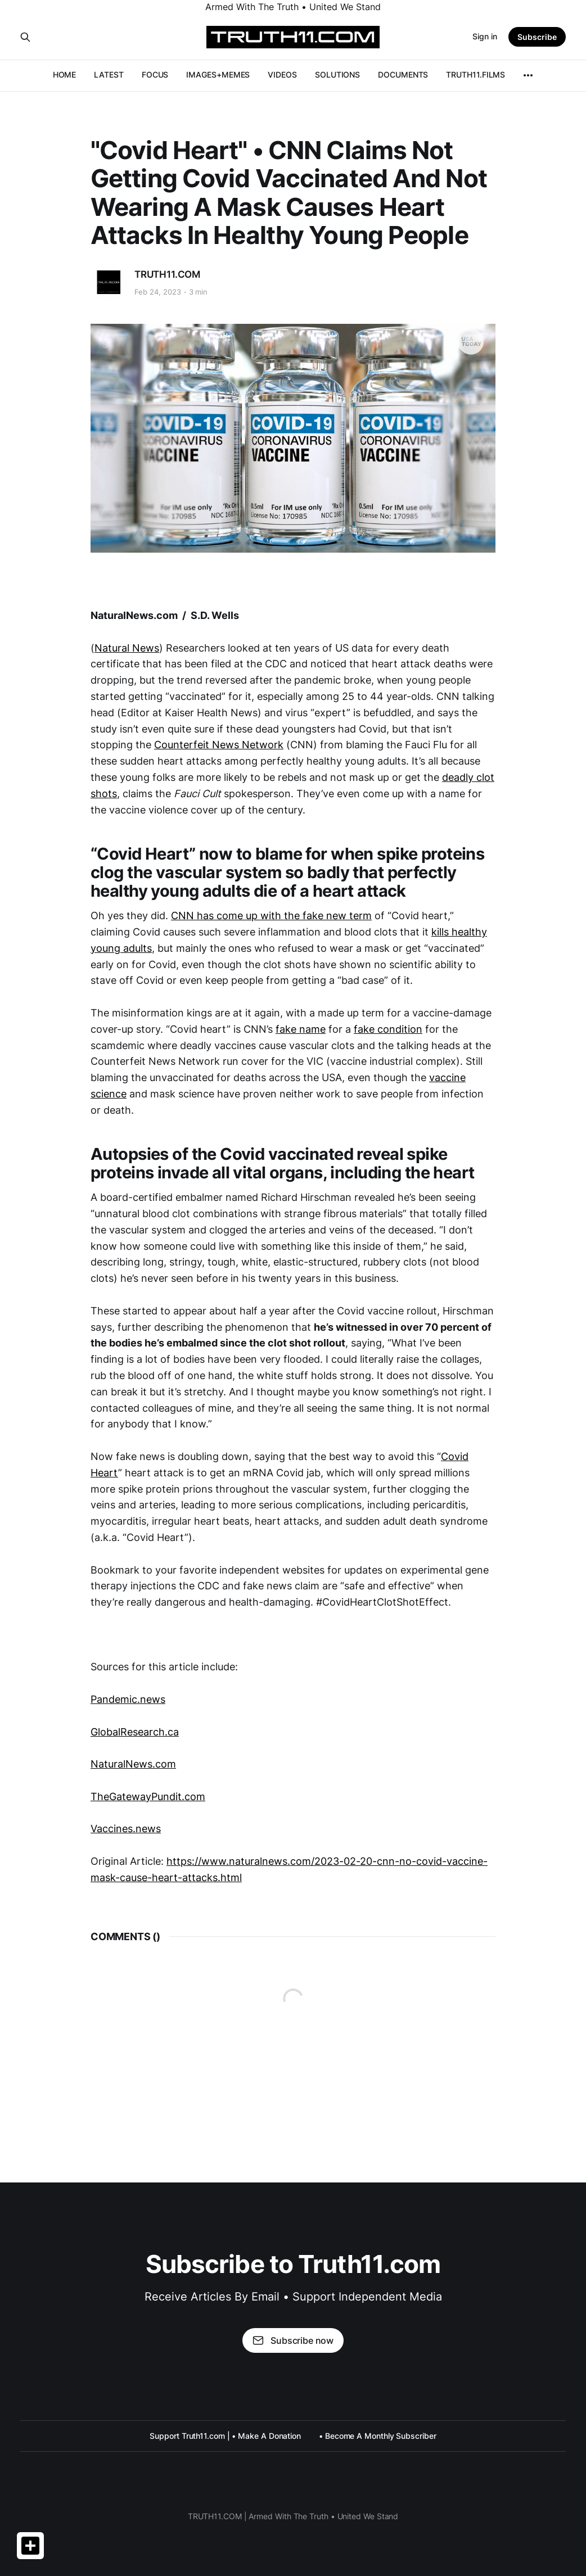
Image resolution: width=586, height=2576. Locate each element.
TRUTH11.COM (167, 274)
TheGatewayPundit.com (148, 1796)
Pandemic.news (128, 1699)
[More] (528, 75)
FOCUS (155, 74)
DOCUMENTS (403, 74)
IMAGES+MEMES (218, 74)
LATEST (109, 74)
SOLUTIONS (337, 74)
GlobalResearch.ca (135, 1732)
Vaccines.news (126, 1828)
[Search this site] (25, 37)
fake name (301, 1029)
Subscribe (537, 37)
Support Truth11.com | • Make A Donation (225, 2436)
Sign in (484, 36)
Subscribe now (293, 2340)
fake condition (388, 1029)
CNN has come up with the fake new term (271, 915)
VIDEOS (282, 74)
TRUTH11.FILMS (475, 74)
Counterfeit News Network (218, 745)
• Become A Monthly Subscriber (377, 2436)
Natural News (126, 648)
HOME (64, 74)
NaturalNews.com (133, 1764)
